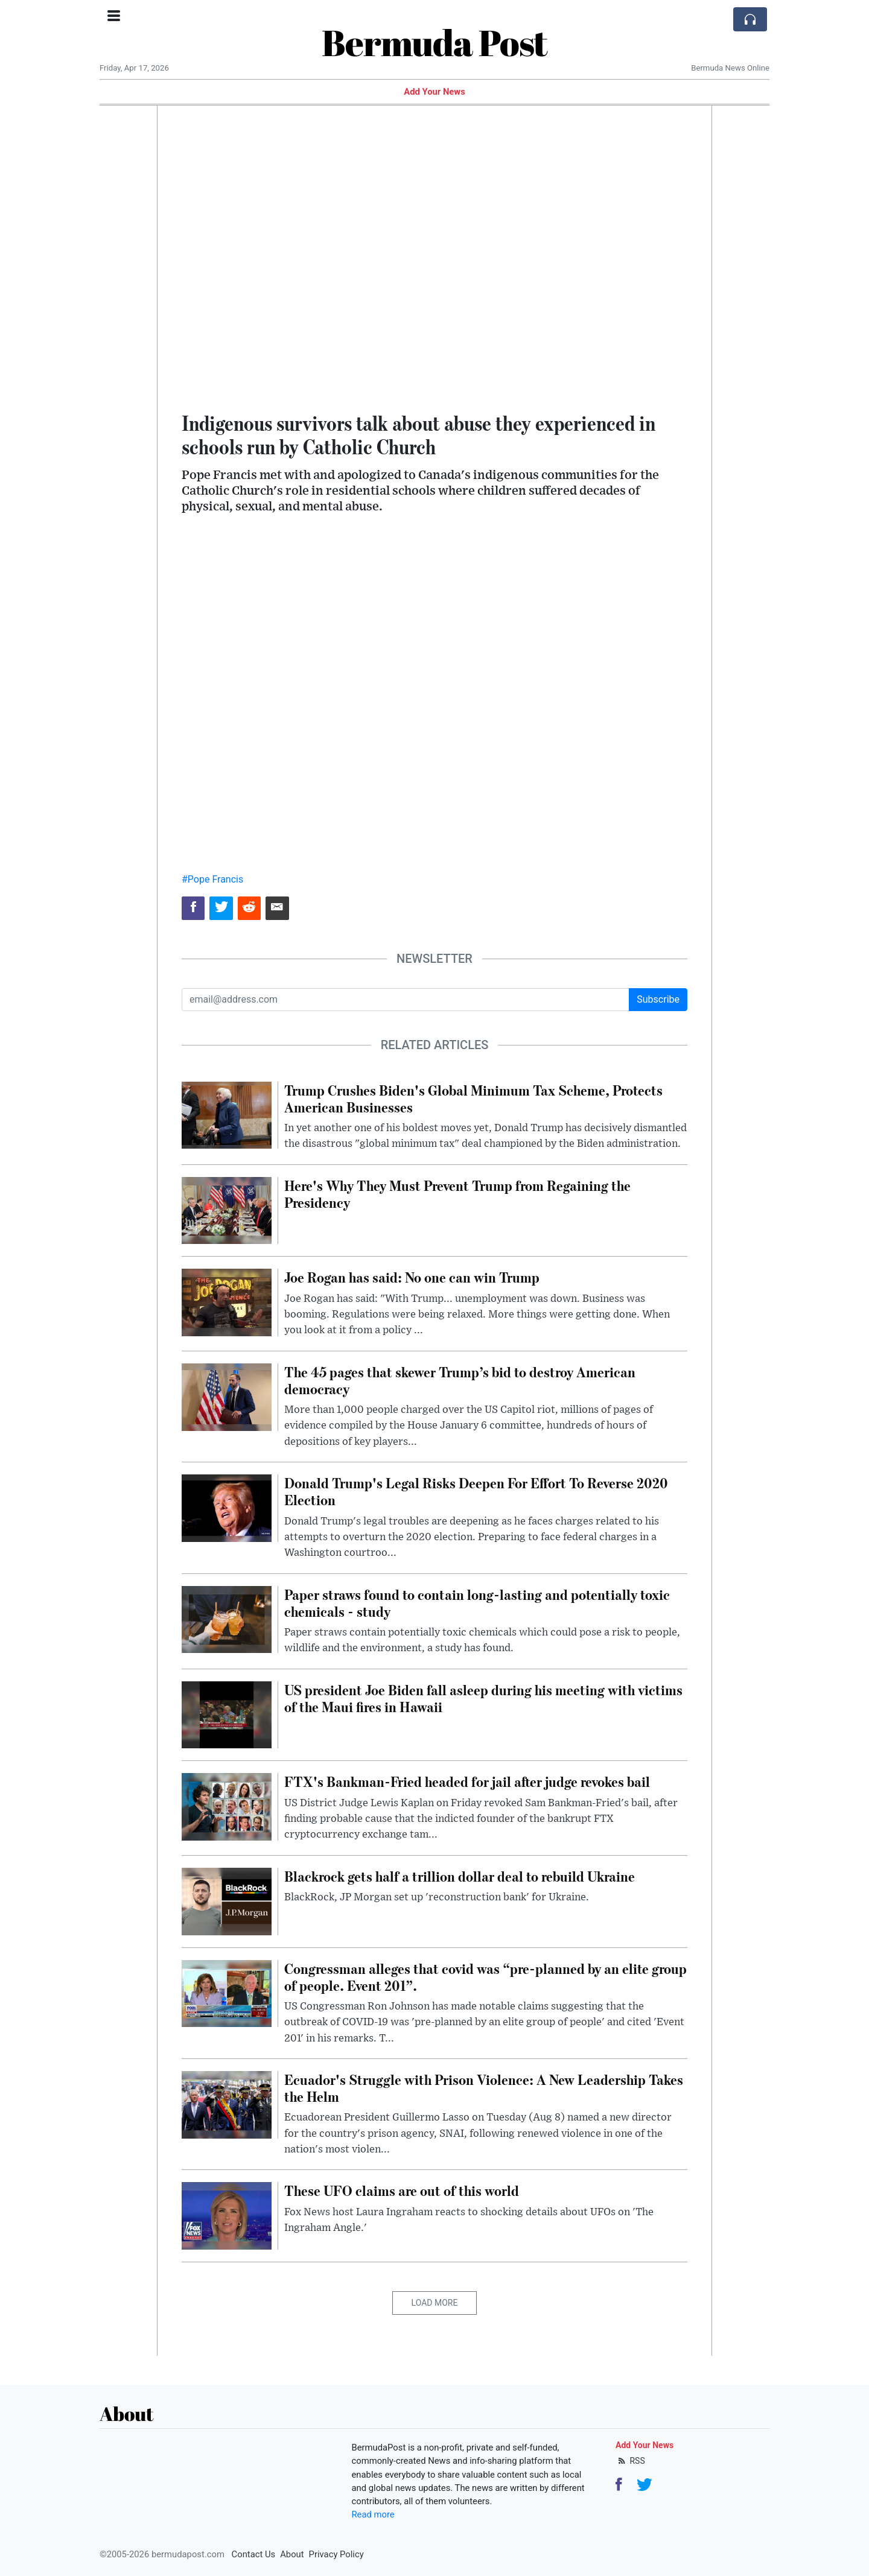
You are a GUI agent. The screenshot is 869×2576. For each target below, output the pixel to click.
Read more (373, 2514)
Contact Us (254, 2554)
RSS (630, 2461)
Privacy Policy (336, 2554)
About (292, 2554)
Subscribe (658, 999)
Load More (435, 2303)
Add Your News (434, 91)
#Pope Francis (212, 879)
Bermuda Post (434, 42)
